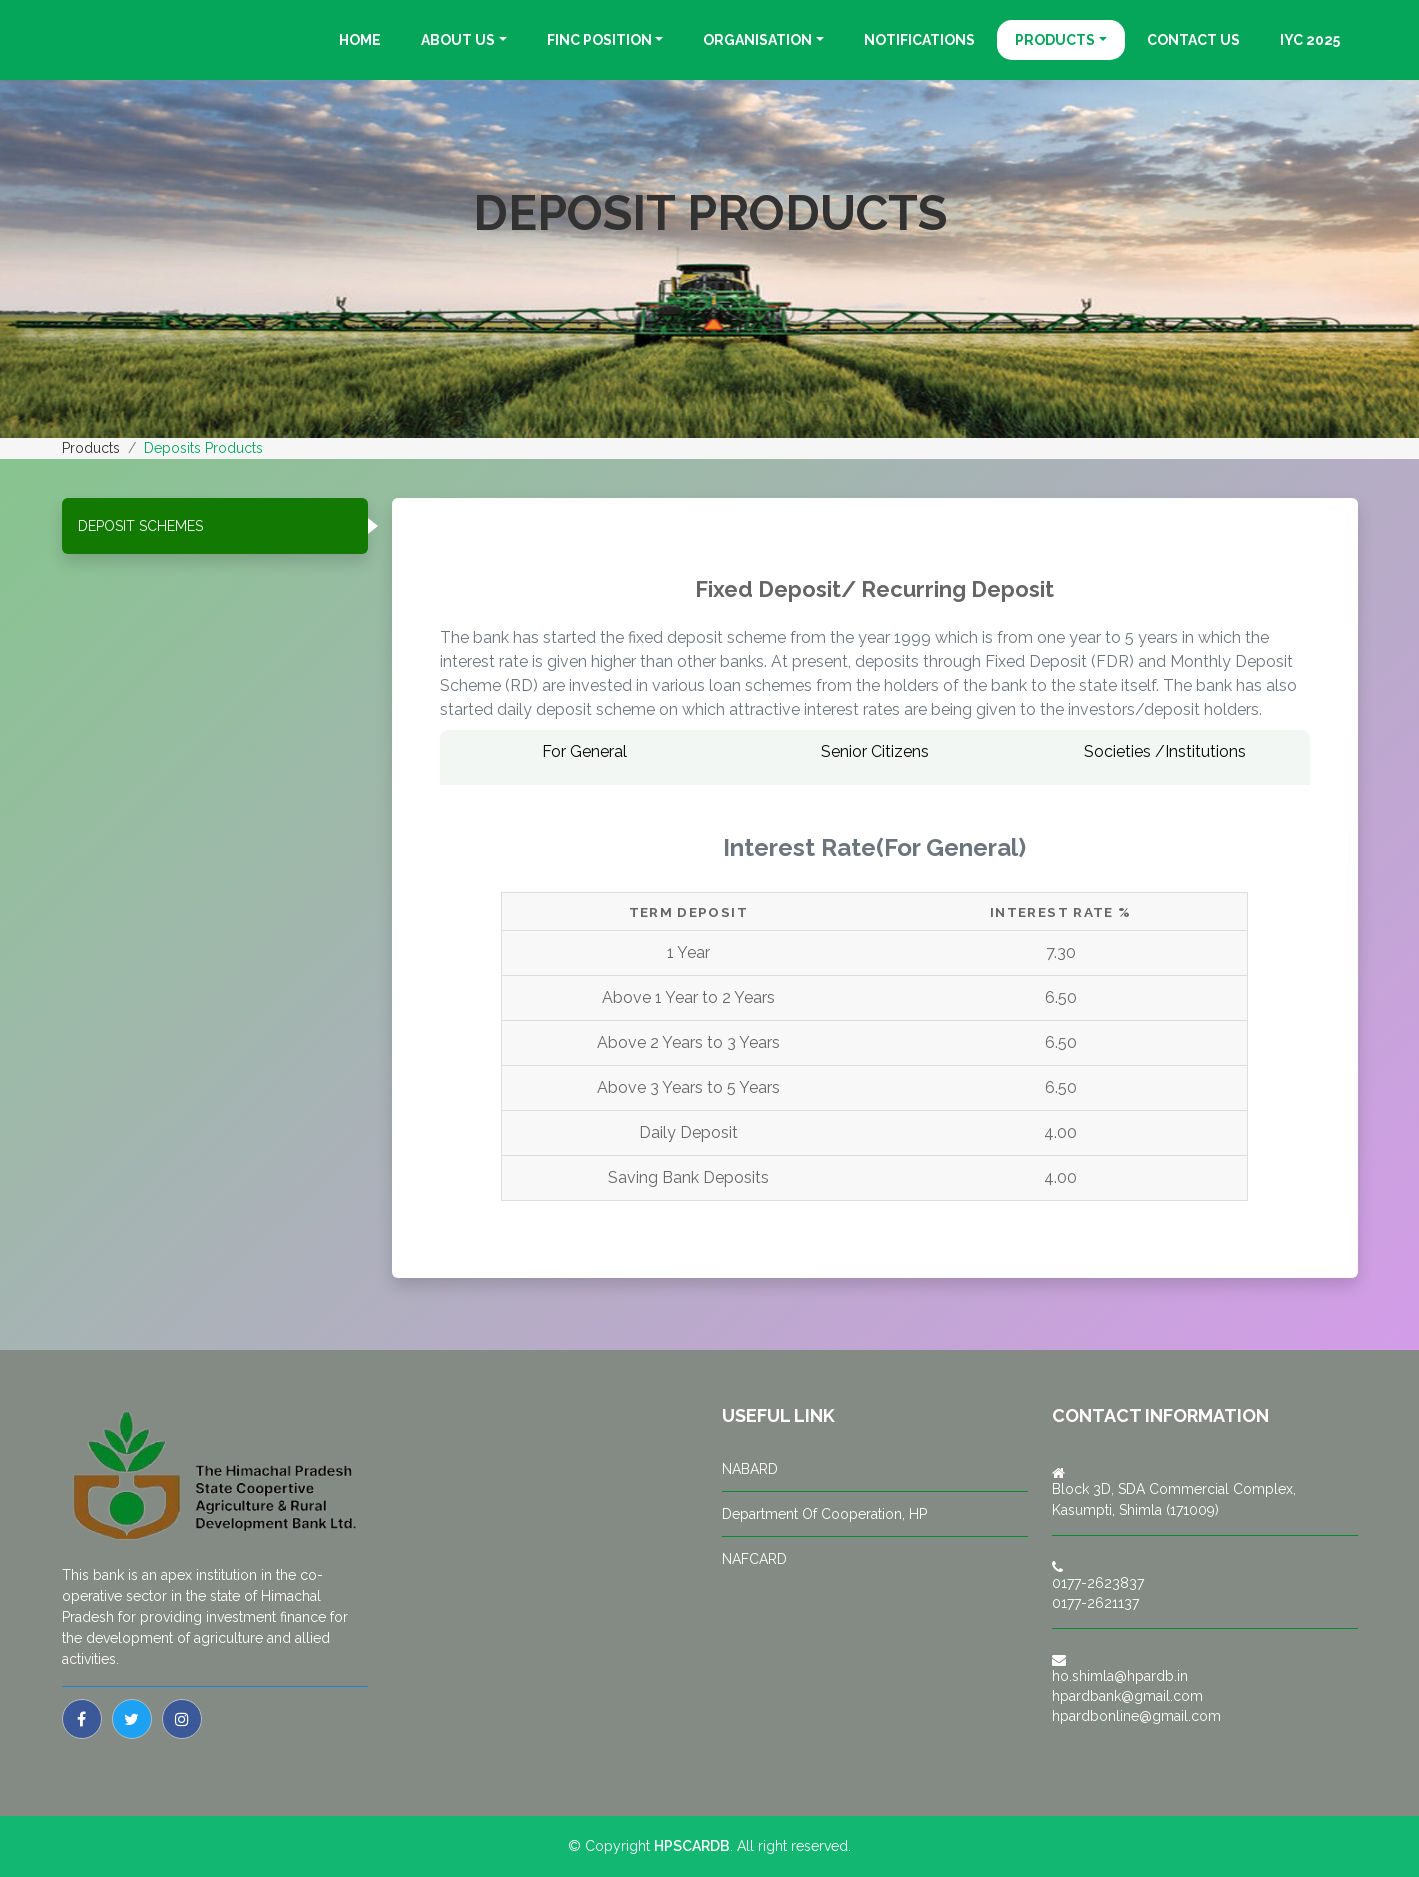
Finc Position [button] (599, 40)
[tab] (215, 526)
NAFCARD (754, 1559)
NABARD (750, 1469)
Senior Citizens (875, 751)
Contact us (1193, 40)
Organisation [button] (757, 40)
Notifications (919, 40)
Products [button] (1055, 40)
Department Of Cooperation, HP (824, 1514)
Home (360, 40)
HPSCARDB (692, 1846)
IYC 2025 (1310, 40)
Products (91, 448)
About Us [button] (458, 40)
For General (584, 751)
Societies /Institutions (1165, 751)
